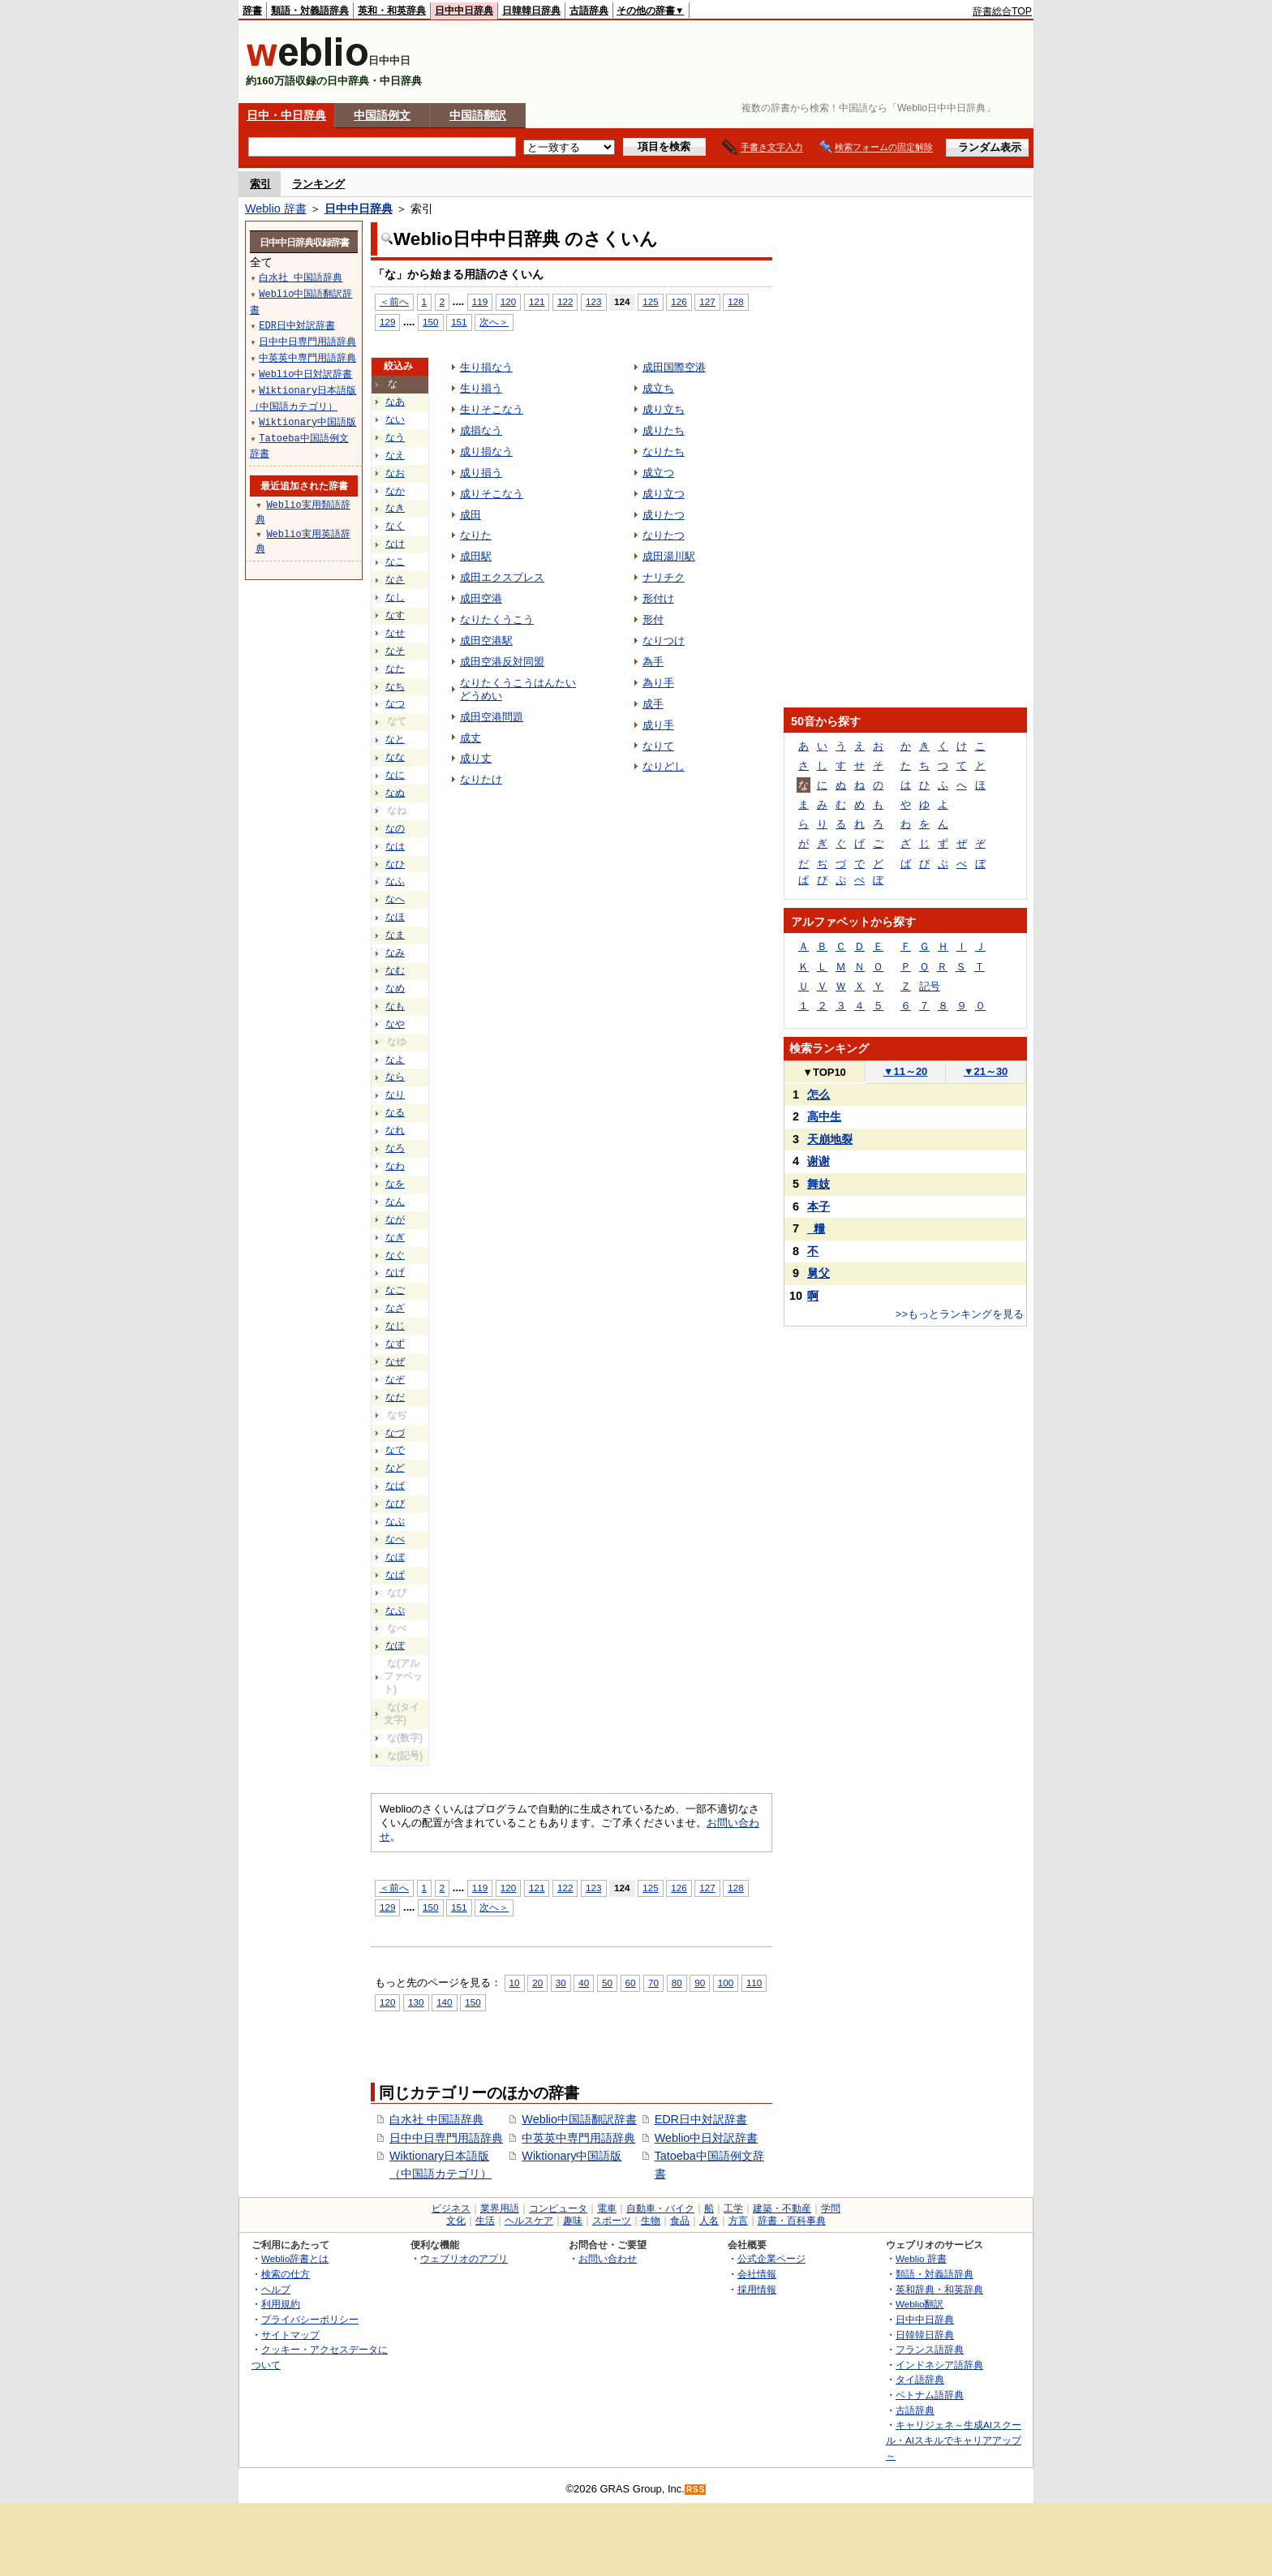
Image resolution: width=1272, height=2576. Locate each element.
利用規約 (280, 2304)
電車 (607, 2208)
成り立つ (663, 494)
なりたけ (481, 779)
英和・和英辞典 (392, 10)
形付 (653, 619)
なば (395, 1485)
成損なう (481, 430)
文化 (456, 2221)
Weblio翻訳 (919, 2304)
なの (395, 828)
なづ (395, 1433)
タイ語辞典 (920, 2379)
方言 (738, 2221)
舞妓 (818, 1183)
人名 (709, 2221)
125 (650, 301)
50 (607, 1982)
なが (395, 1219)
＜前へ (394, 301)
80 (677, 1982)
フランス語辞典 (930, 2349)
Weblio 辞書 (276, 208)
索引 (260, 184)
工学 (733, 2208)
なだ (395, 1397)
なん (395, 1201)
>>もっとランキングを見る (960, 1314)
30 (561, 1982)
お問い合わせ (607, 2258)
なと (395, 739)
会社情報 (756, 2274)
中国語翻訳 (477, 115)
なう (395, 437)
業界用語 (499, 2208)
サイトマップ (290, 2334)
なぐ (395, 1255)
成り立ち (663, 409)
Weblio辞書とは (295, 2258)
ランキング (318, 184)
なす (395, 615)
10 (514, 1982)
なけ (395, 543)
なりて (658, 746)
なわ (395, 1166)
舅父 (818, 1272)
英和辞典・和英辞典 (939, 2289)
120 (508, 301)
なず (395, 1343)
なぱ (395, 1574)
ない (395, 419)
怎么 (818, 1094)
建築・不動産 (782, 2208)
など (395, 1467)
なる (395, 1112)
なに (395, 775)
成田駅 (476, 556)
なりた (476, 535)
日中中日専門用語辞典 (446, 2137)
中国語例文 (382, 115)
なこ (395, 561)
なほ (395, 916)
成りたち (663, 430)
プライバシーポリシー (310, 2319)
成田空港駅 (486, 640)
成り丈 (476, 758)
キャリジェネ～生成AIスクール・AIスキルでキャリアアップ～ (953, 2439)
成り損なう (486, 451)
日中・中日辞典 (286, 115)
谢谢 (818, 1161)
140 (444, 2002)
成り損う (481, 473)
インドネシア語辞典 (939, 2364)
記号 (929, 986)
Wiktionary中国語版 (571, 2155)
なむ (395, 970)
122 (565, 301)
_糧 (816, 1228)
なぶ (395, 1521)
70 (653, 1982)
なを (395, 1183)
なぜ (395, 1361)
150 (430, 321)
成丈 (470, 738)
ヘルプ (275, 2289)
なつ (395, 703)
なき (395, 508)
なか (395, 491)
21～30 (986, 1071)
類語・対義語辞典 (310, 10)
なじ (395, 1325)
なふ (395, 881)
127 (707, 301)
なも (395, 1006)
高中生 (824, 1116)
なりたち (663, 451)
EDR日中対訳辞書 (701, 2119)
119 (480, 301)
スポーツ (611, 2221)
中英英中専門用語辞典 (578, 2137)
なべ (395, 1539)
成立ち (658, 388)
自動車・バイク (660, 2208)
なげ (395, 1272)
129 (387, 321)
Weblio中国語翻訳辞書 (579, 2119)
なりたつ (663, 535)
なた (395, 668)
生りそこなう (491, 409)
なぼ (395, 1557)
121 (536, 301)
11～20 (905, 1071)
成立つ (658, 473)
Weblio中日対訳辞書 (706, 2137)
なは (395, 846)
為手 (653, 662)
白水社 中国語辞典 (436, 2119)
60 (630, 1982)
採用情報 (756, 2289)
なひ (395, 864)
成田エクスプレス (502, 577)
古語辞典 (588, 10)
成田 (470, 515)
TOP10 (824, 1072)
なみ (395, 952)
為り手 (658, 683)
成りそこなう (491, 494)
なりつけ (663, 640)
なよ (395, 1059)
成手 (653, 704)
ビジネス (451, 2208)
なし (395, 597)
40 (583, 1982)
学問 (830, 2208)
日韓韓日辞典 (531, 10)
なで (395, 1450)
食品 (680, 2221)
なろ (395, 1148)
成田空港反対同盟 (502, 662)
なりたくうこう (497, 619)
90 (699, 1982)
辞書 (252, 10)
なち (395, 686)
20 (537, 1982)
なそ (395, 650)
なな (395, 757)
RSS (696, 2489)
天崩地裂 (830, 1139)
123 (593, 301)
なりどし (663, 766)
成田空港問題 (491, 717)
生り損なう (486, 367)
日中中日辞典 (464, 10)
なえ (395, 455)
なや (395, 1024)
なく (395, 525)
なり (395, 1094)
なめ (395, 988)
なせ (395, 633)
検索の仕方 (285, 2274)
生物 (650, 2221)
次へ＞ (494, 321)
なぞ (395, 1379)
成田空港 (481, 598)
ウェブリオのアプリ (464, 2258)
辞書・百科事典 (792, 2221)
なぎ (395, 1237)
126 (678, 301)
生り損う (481, 388)
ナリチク (663, 577)
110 (754, 1982)
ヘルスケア (529, 2221)
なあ (395, 401)
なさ (395, 579)
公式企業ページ (771, 2258)
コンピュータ (558, 2208)
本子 (818, 1206)
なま (395, 934)
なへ (395, 899)
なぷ (395, 1610)
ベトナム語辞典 (930, 2394)
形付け (658, 598)
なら (395, 1076)
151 (458, 321)
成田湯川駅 (668, 556)
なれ (395, 1130)
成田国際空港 (674, 367)
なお (395, 473)
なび (395, 1503)
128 (735, 301)
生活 (485, 2221)
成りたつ (663, 515)
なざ (395, 1308)
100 (725, 1982)
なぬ (395, 792)
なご (395, 1290)
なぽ (395, 1645)
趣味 (572, 2221)
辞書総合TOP (1002, 11)
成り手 (658, 725)
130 (415, 2002)
